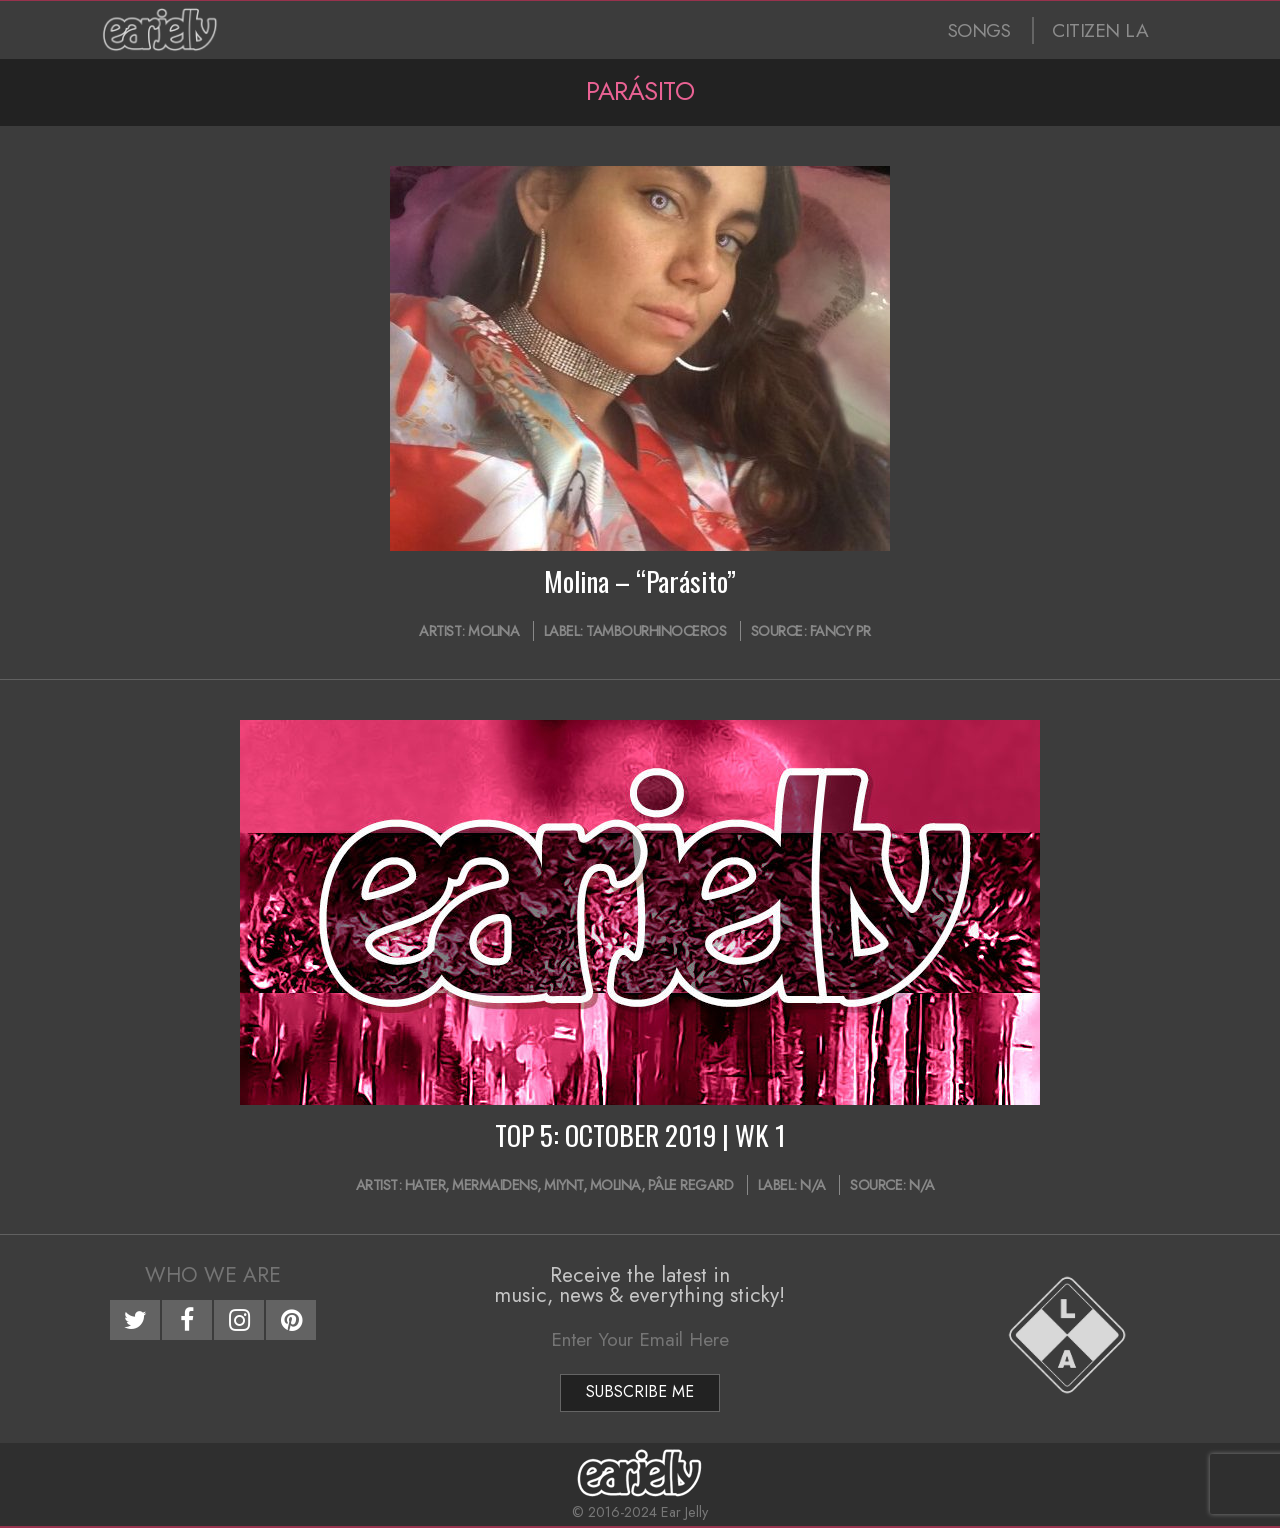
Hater (425, 1185)
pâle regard (691, 1185)
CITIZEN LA (1100, 30)
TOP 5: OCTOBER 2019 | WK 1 (640, 1135)
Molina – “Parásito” (640, 581)
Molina (493, 631)
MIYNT (563, 1185)
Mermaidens (494, 1185)
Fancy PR (840, 631)
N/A (813, 1185)
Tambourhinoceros (656, 631)
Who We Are (213, 1275)
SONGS (979, 30)
